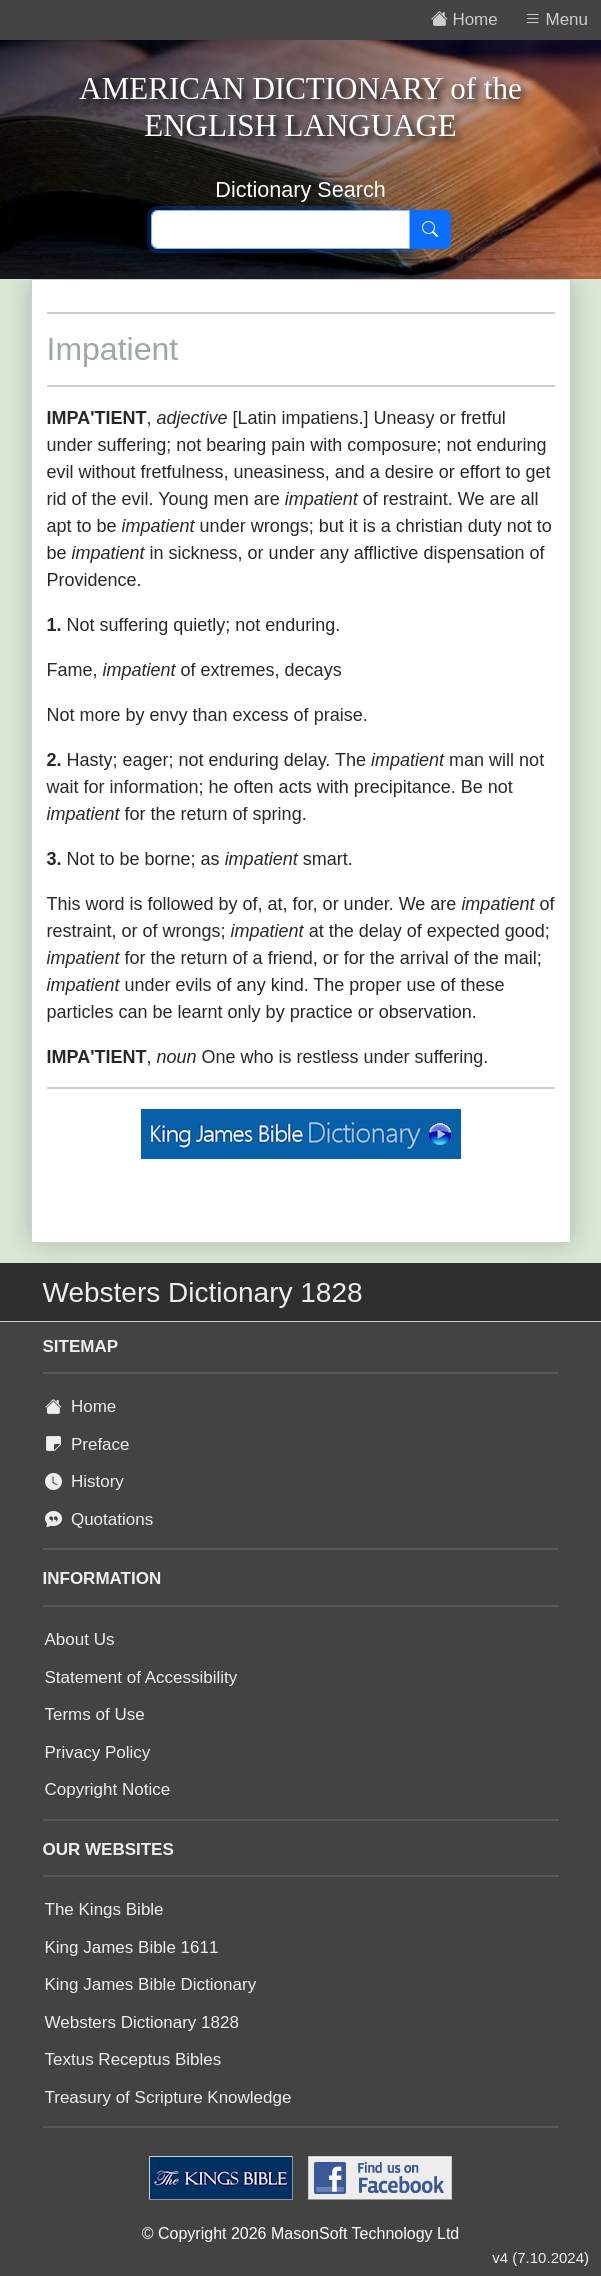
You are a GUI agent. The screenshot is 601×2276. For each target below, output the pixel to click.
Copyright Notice (108, 1789)
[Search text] (280, 230)
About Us (80, 1639)
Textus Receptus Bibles (133, 2059)
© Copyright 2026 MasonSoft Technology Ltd (300, 2233)
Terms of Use (95, 1714)
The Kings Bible (104, 1909)
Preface (87, 1444)
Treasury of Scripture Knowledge (168, 2097)
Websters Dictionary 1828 (142, 2022)
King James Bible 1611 (132, 1947)
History (84, 1481)
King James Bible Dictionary (151, 1984)
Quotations (99, 1519)
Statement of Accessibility (141, 1677)
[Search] (430, 230)
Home (81, 1406)
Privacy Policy (98, 1752)
